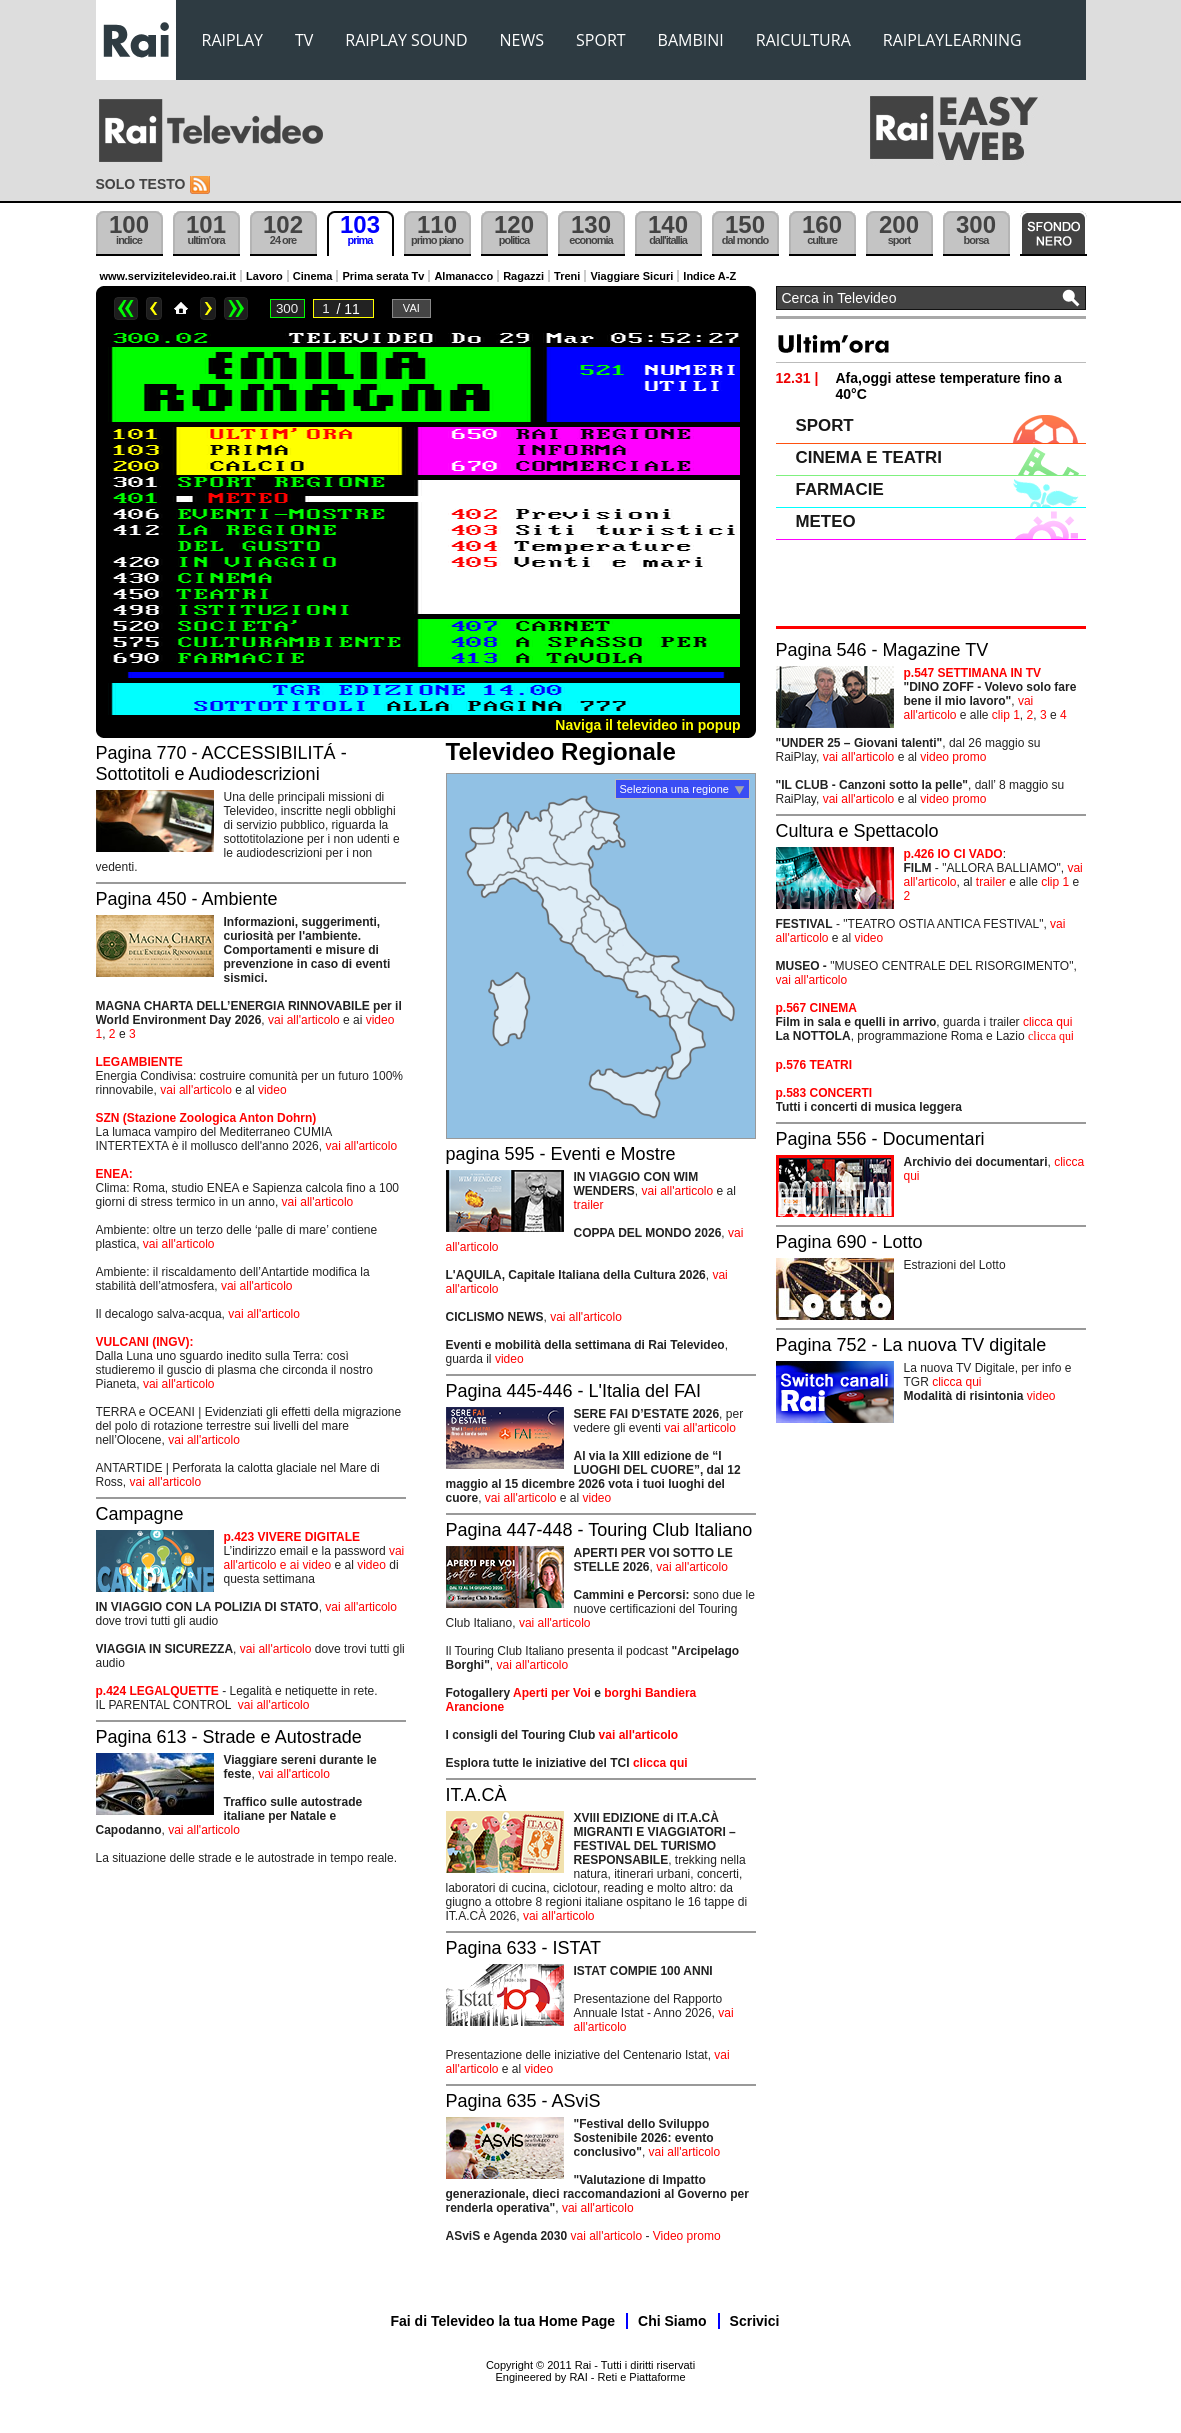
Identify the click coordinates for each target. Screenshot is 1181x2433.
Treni (567, 276)
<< (126, 308)
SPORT (601, 40)
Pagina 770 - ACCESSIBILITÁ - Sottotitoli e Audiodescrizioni (221, 763)
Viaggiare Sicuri (631, 276)
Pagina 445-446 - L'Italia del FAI (574, 1391)
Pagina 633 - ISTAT (523, 1948)
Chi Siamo (672, 2321)
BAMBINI (691, 40)
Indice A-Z (709, 276)
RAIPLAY (233, 40)
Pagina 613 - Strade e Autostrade (229, 1737)
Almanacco (463, 276)
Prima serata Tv (383, 276)
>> (236, 308)
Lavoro (264, 276)
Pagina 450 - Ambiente (187, 899)
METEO (826, 521)
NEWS (522, 40)
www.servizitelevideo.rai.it (168, 276)
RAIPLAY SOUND (406, 40)
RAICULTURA (803, 40)
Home (181, 308)
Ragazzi (523, 276)
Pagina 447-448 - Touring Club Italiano (599, 1530)
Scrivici (755, 2321)
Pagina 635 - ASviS (523, 2101)
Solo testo (141, 184)
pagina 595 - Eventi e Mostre (561, 1154)
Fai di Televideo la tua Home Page (503, 2321)
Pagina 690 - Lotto (849, 1242)
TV (304, 40)
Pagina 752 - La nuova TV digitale (911, 1345)
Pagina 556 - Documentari (880, 1139)
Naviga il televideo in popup (647, 725)
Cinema (313, 276)
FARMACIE (840, 489)
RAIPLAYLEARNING (952, 40)
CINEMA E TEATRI (869, 457)
